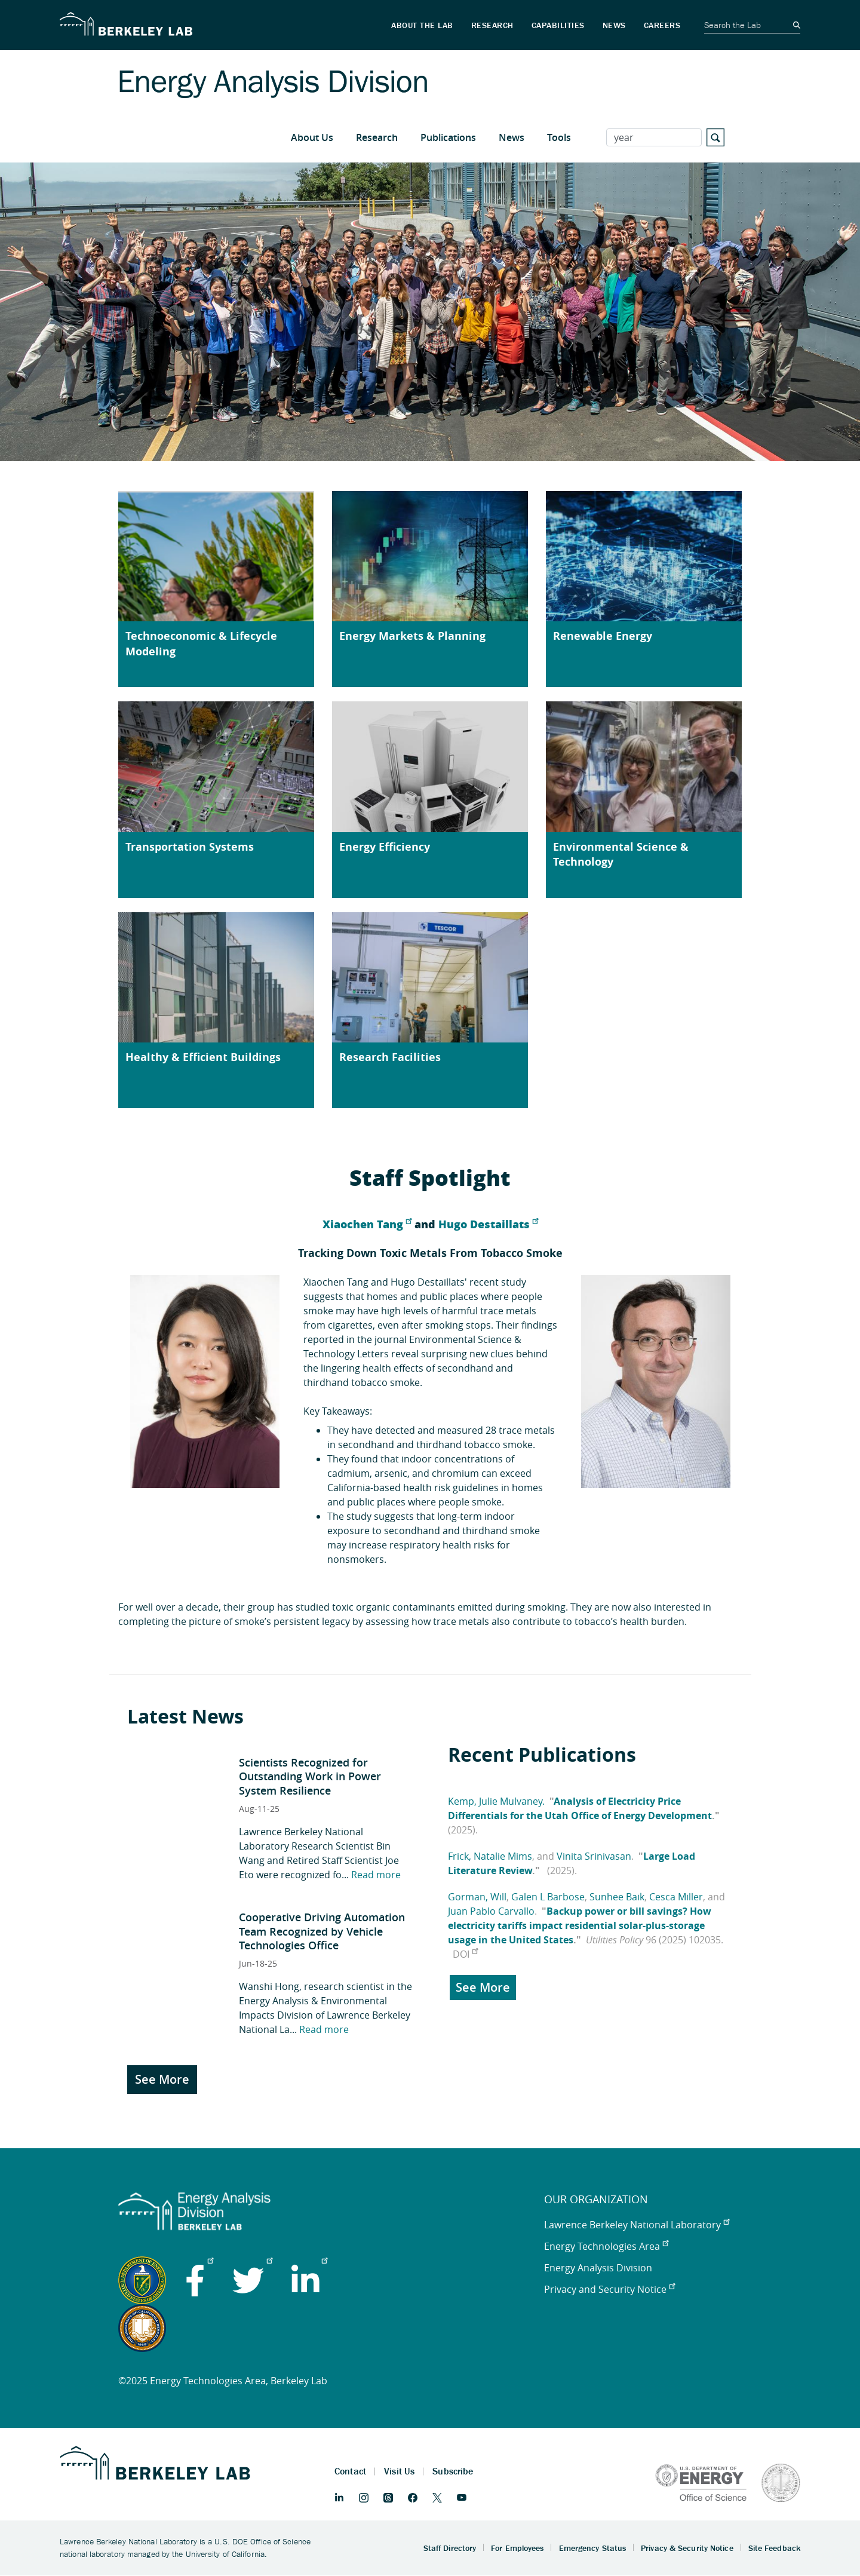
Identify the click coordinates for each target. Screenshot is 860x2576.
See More (162, 2079)
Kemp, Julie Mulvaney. (496, 1801)
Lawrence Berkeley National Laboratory (636, 2224)
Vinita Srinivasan (594, 1856)
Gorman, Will (477, 1896)
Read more (376, 1874)
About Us (312, 137)
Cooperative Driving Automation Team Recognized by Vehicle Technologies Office (322, 1931)
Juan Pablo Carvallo (491, 1911)
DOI (465, 1954)
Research (377, 137)
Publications (448, 137)
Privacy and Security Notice (609, 2289)
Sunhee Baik (616, 1896)
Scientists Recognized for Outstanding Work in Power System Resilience (310, 1776)
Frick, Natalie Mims (490, 1856)
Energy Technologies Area (606, 2246)
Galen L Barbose (548, 1896)
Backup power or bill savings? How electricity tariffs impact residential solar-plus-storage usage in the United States (579, 1925)
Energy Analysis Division (598, 2267)
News (511, 137)
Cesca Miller (676, 1896)
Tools (559, 137)
